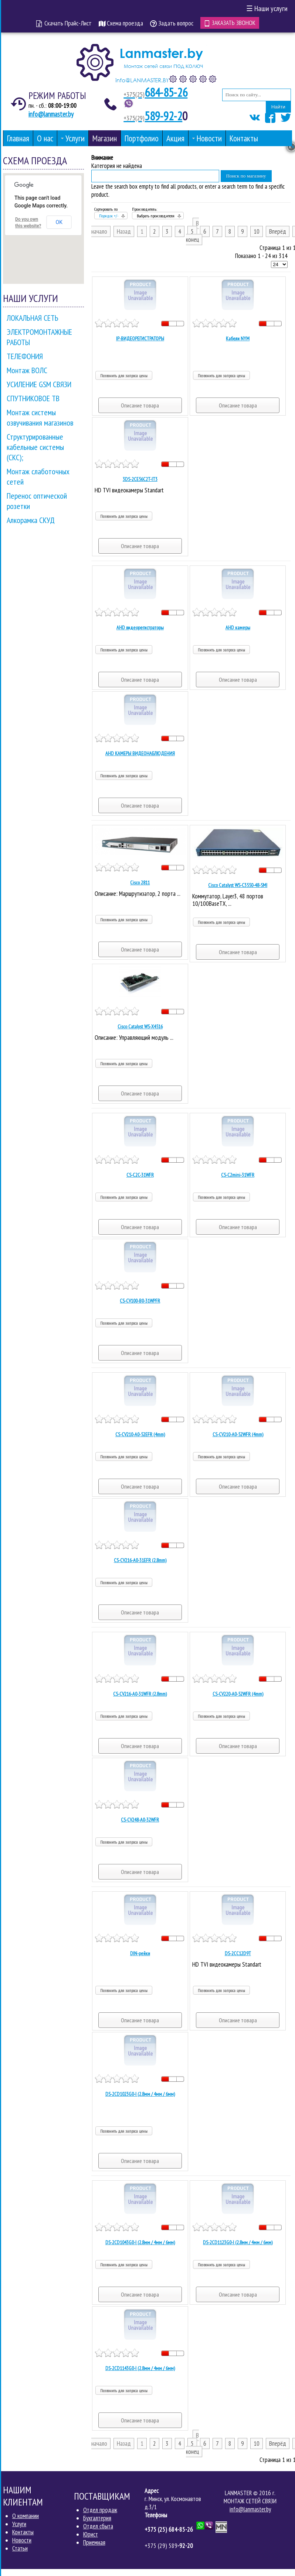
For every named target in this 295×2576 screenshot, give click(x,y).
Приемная (94, 2542)
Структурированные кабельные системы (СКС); (35, 446)
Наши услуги (267, 8)
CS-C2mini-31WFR (237, 1175)
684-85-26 (155, 92)
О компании (25, 2516)
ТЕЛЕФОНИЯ (25, 356)
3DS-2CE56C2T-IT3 (140, 479)
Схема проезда (121, 23)
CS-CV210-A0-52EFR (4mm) (140, 1434)
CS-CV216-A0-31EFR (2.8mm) (140, 1560)
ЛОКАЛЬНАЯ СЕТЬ (32, 318)
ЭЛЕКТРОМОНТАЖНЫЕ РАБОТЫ (39, 337)
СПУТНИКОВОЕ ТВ (33, 398)
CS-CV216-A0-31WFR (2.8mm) (140, 1694)
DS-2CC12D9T (238, 1953)
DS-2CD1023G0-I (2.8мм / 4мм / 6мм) (140, 2094)
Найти (278, 107)
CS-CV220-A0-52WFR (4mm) (238, 1694)
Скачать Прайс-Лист (64, 23)
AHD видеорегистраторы (140, 627)
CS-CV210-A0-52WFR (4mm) (238, 1434)
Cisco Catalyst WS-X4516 (140, 1026)
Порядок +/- (108, 216)
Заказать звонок (229, 23)
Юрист (90, 2534)
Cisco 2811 (140, 882)
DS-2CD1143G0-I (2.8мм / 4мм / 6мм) (140, 2368)
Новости (21, 2540)
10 (257, 231)
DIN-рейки (140, 1953)
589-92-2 (152, 116)
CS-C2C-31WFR (140, 1175)
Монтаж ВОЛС (27, 370)
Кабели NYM (238, 338)
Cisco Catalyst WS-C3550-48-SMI (237, 885)
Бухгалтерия (97, 2518)
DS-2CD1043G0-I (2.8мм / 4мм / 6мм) (140, 2242)
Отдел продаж (100, 2510)
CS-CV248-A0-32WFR (140, 1819)
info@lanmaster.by (51, 114)
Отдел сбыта (98, 2526)
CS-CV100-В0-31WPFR (140, 1300)
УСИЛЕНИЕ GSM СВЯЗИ (39, 384)
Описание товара (140, 405)
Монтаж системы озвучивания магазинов (40, 417)
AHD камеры (238, 627)
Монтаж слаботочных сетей (38, 476)
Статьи (20, 2548)
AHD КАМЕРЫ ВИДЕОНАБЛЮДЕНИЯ (140, 753)
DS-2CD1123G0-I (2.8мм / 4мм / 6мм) (237, 2242)
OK (59, 222)
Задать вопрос (171, 23)
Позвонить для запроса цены (124, 375)
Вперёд (277, 231)
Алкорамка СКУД (31, 520)
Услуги (19, 2524)
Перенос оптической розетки (37, 501)
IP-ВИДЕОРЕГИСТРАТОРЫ (140, 338)
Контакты (23, 2532)
